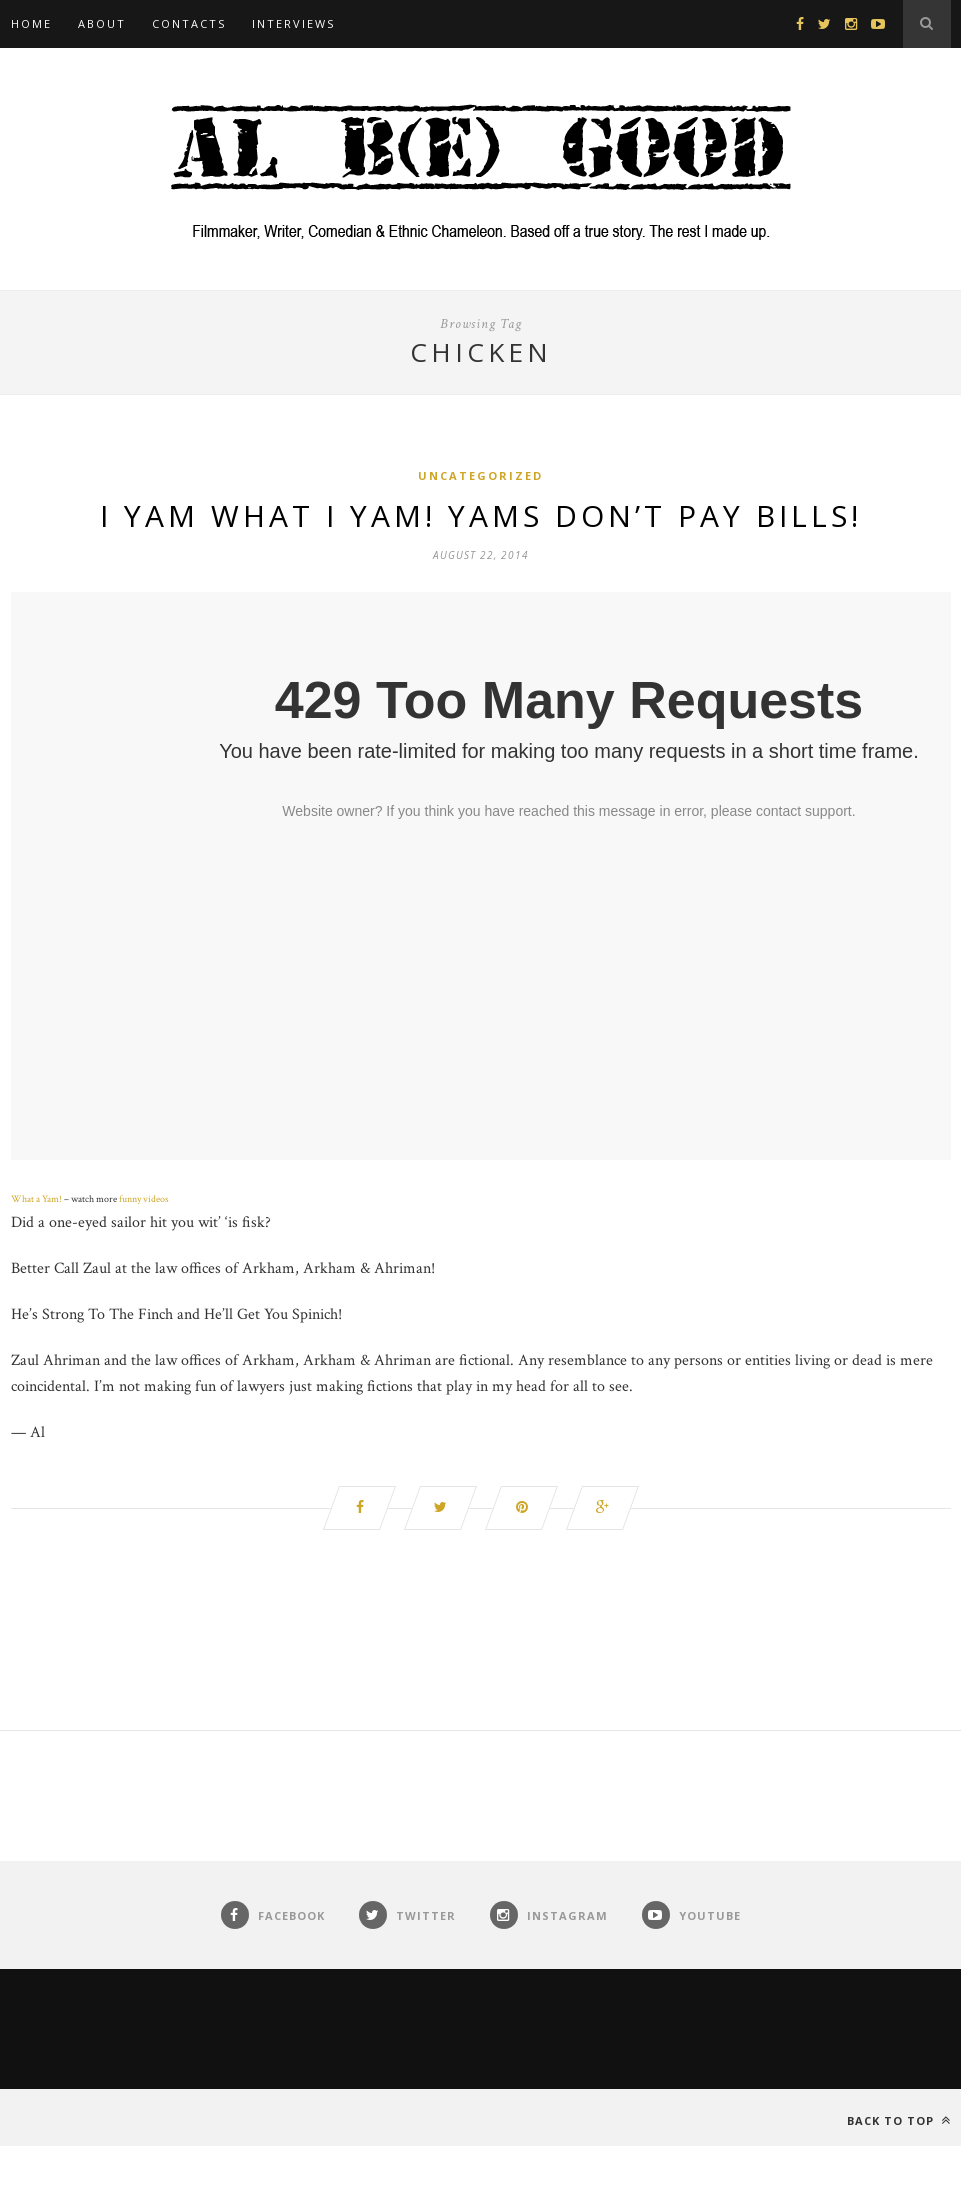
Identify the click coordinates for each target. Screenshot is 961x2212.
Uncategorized (480, 475)
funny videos (144, 1199)
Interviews (293, 23)
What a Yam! (36, 1199)
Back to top (899, 2120)
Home (31, 23)
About (102, 23)
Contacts (189, 23)
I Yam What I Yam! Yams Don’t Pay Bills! (481, 515)
